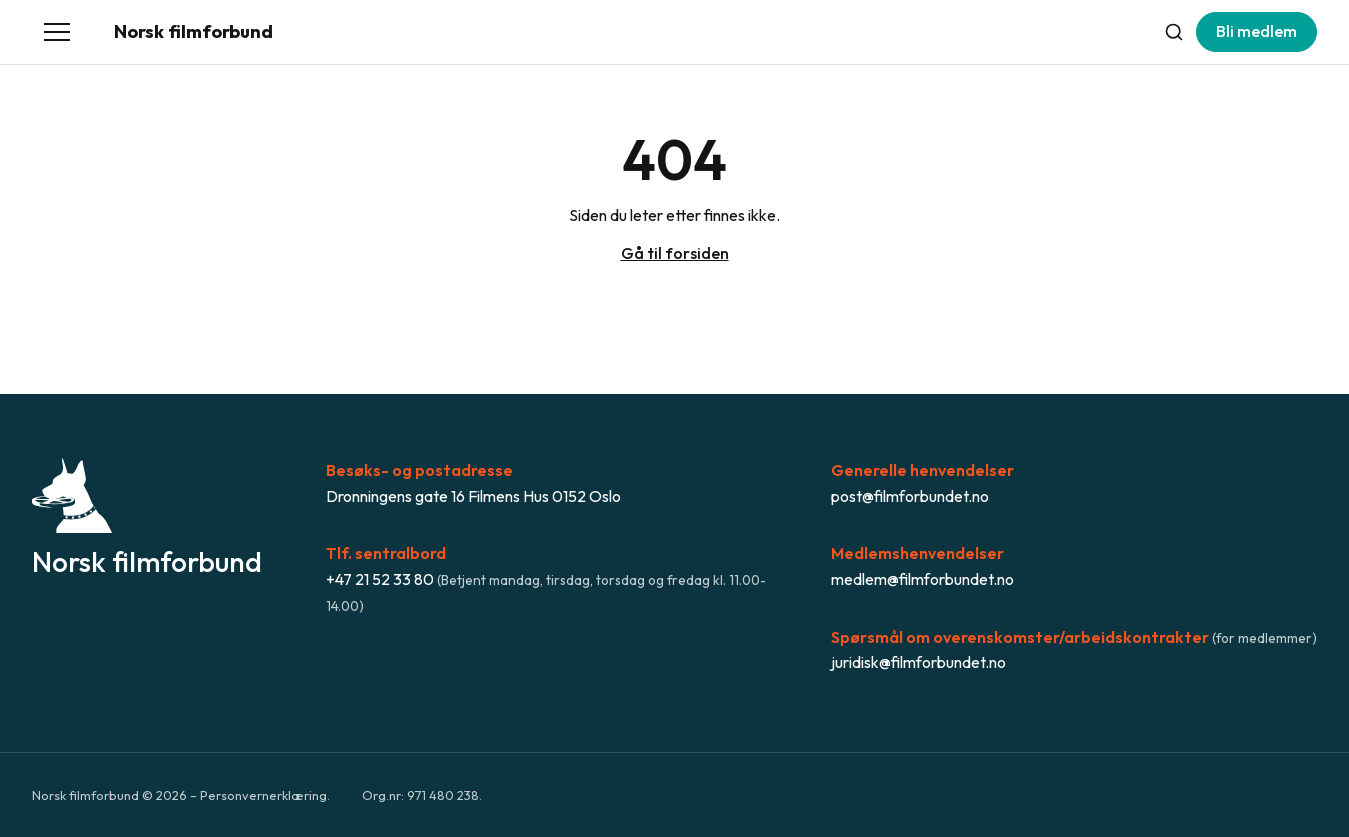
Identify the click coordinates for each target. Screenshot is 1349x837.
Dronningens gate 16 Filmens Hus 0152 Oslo (473, 496)
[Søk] (1174, 32)
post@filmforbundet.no (910, 496)
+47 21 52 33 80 (380, 579)
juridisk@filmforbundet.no (918, 662)
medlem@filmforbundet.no (922, 579)
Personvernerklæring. (265, 795)
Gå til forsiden (675, 253)
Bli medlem (1256, 31)
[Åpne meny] (57, 32)
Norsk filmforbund (193, 31)
